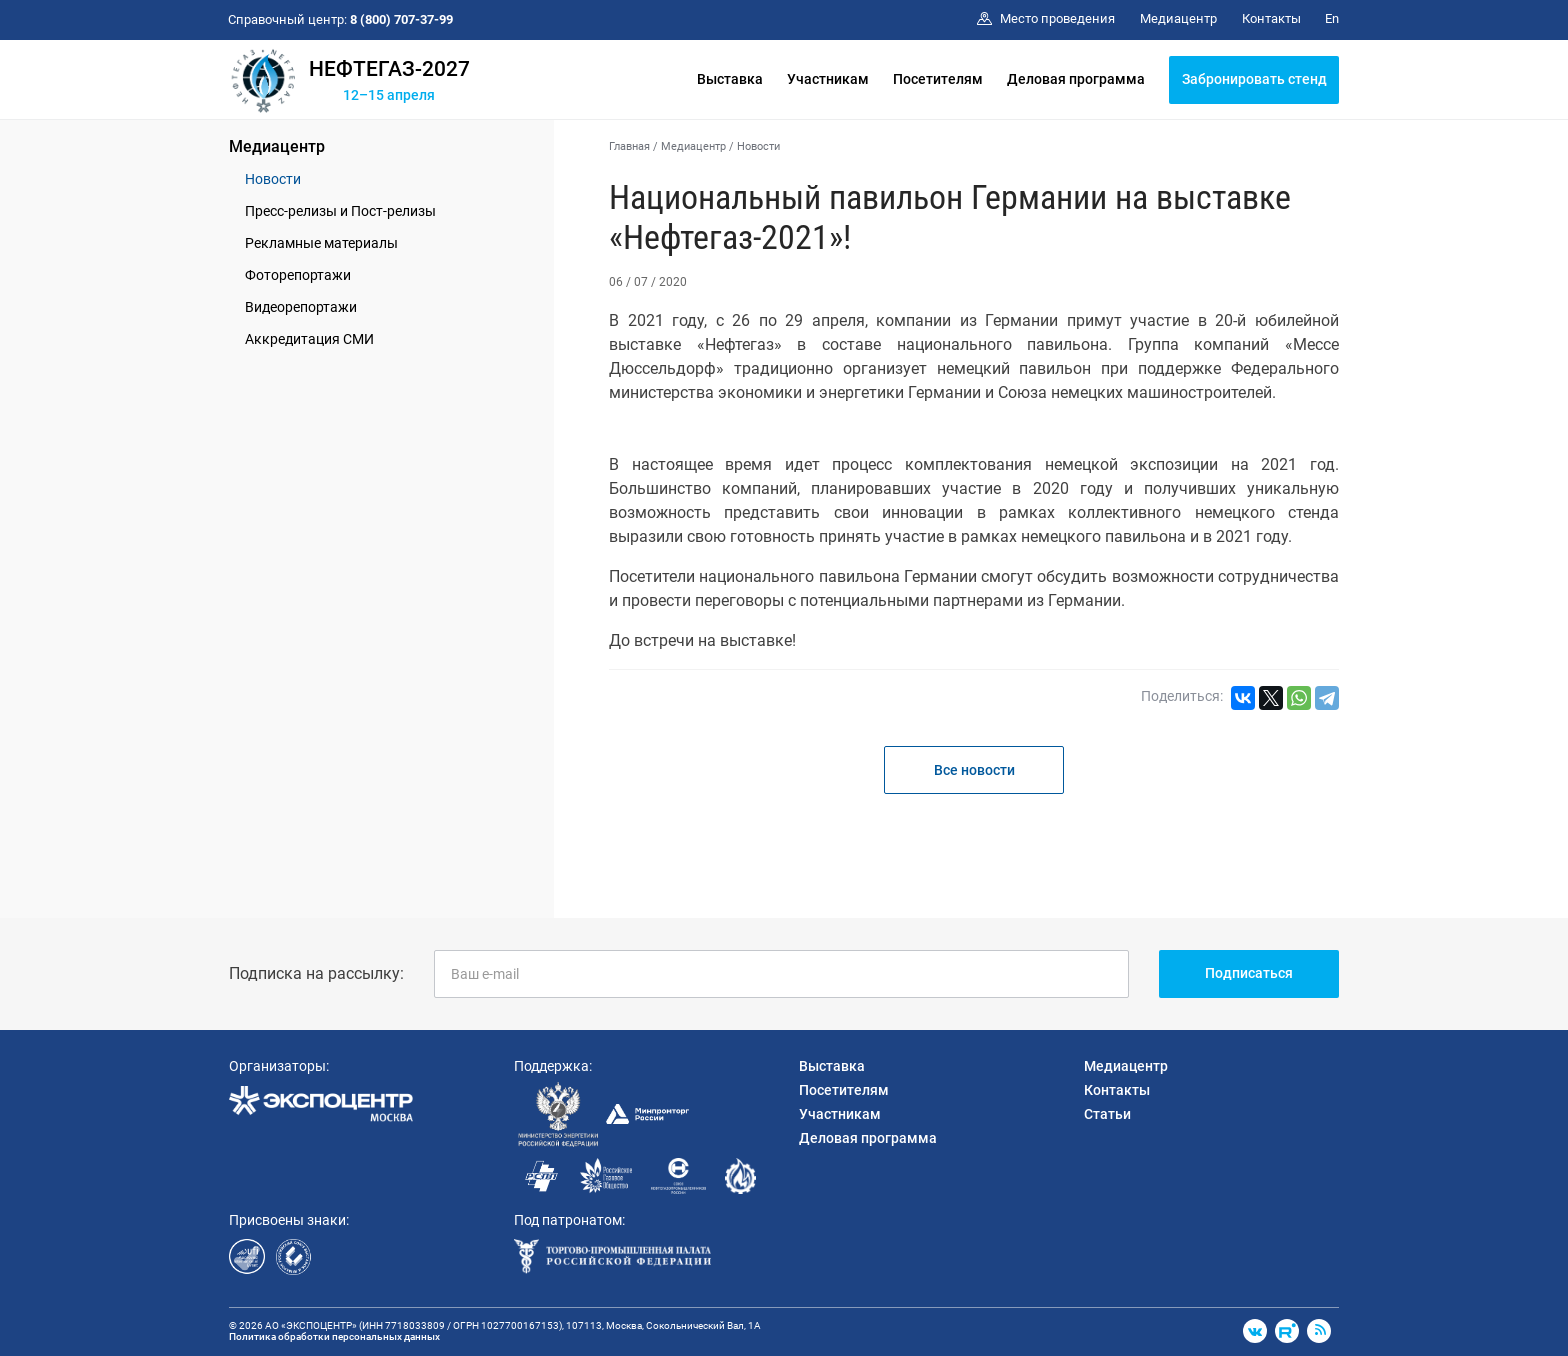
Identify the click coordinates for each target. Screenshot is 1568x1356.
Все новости (974, 770)
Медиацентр (277, 146)
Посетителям (938, 79)
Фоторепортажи (298, 275)
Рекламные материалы (321, 243)
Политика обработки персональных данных (334, 1336)
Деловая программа (1076, 79)
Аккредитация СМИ (309, 339)
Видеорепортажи (301, 307)
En (1332, 18)
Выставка (730, 79)
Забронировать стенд (1254, 79)
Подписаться (1249, 973)
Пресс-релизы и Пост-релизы (340, 211)
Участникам (828, 79)
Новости (273, 179)
